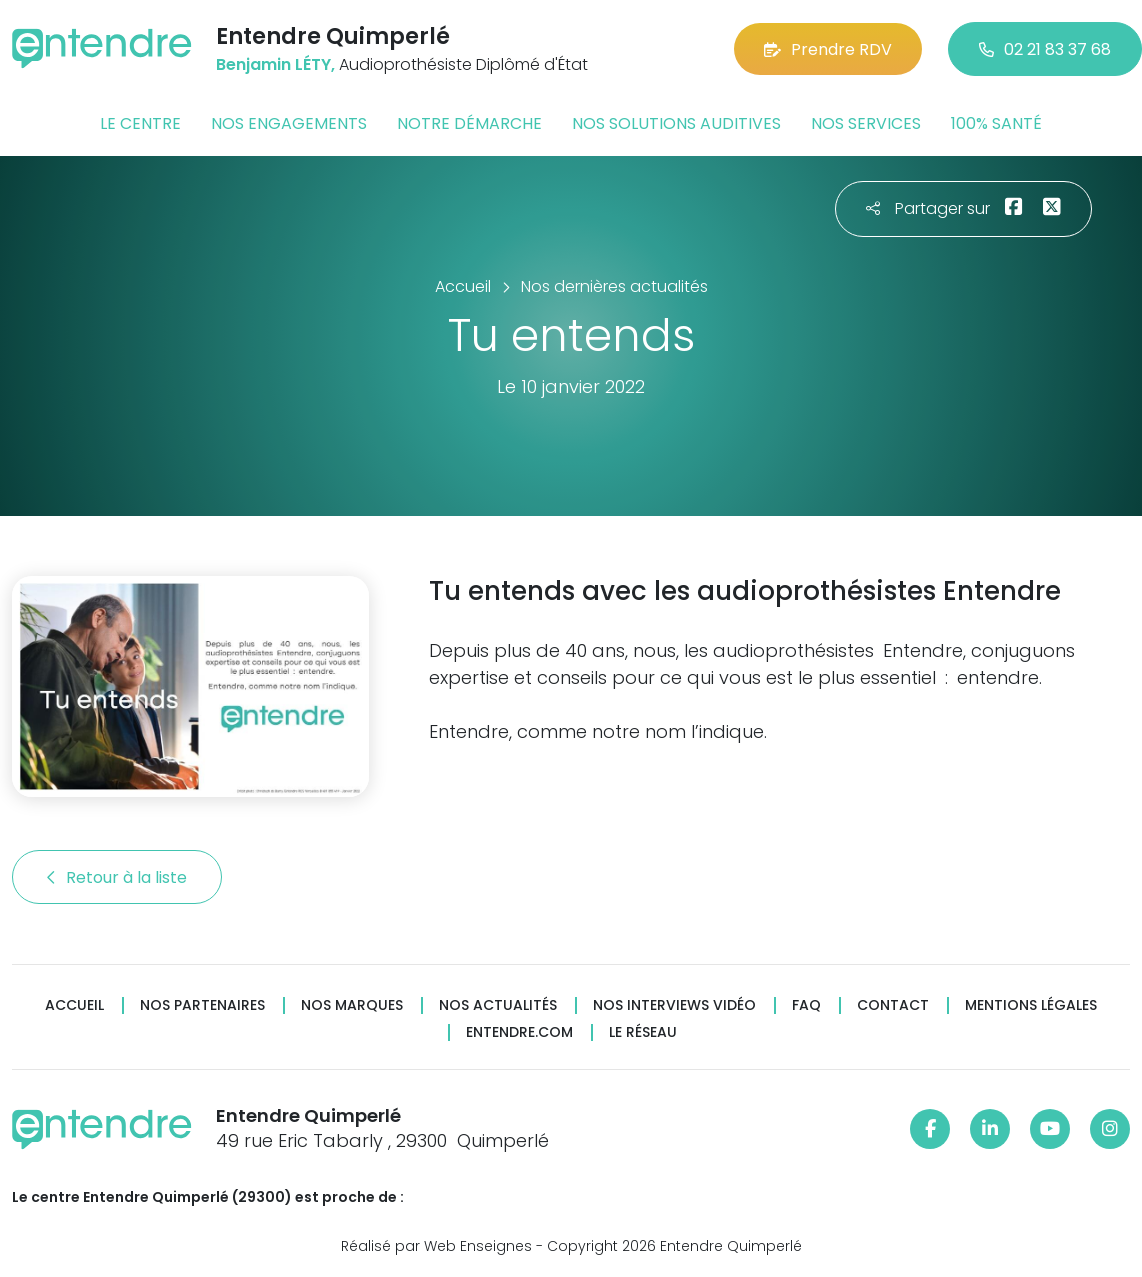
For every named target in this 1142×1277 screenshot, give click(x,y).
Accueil (74, 1005)
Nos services (866, 123)
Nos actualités (498, 1005)
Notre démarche (469, 123)
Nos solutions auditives (676, 123)
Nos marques (352, 1005)
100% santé (996, 123)
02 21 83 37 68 (1045, 49)
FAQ (806, 1005)
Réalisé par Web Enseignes (436, 1246)
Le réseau (643, 1032)
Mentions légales (1031, 1005)
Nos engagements (289, 123)
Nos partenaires (202, 1005)
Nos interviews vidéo (674, 1005)
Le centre (140, 123)
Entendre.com (519, 1032)
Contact (893, 1005)
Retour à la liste (117, 877)
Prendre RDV (828, 49)
